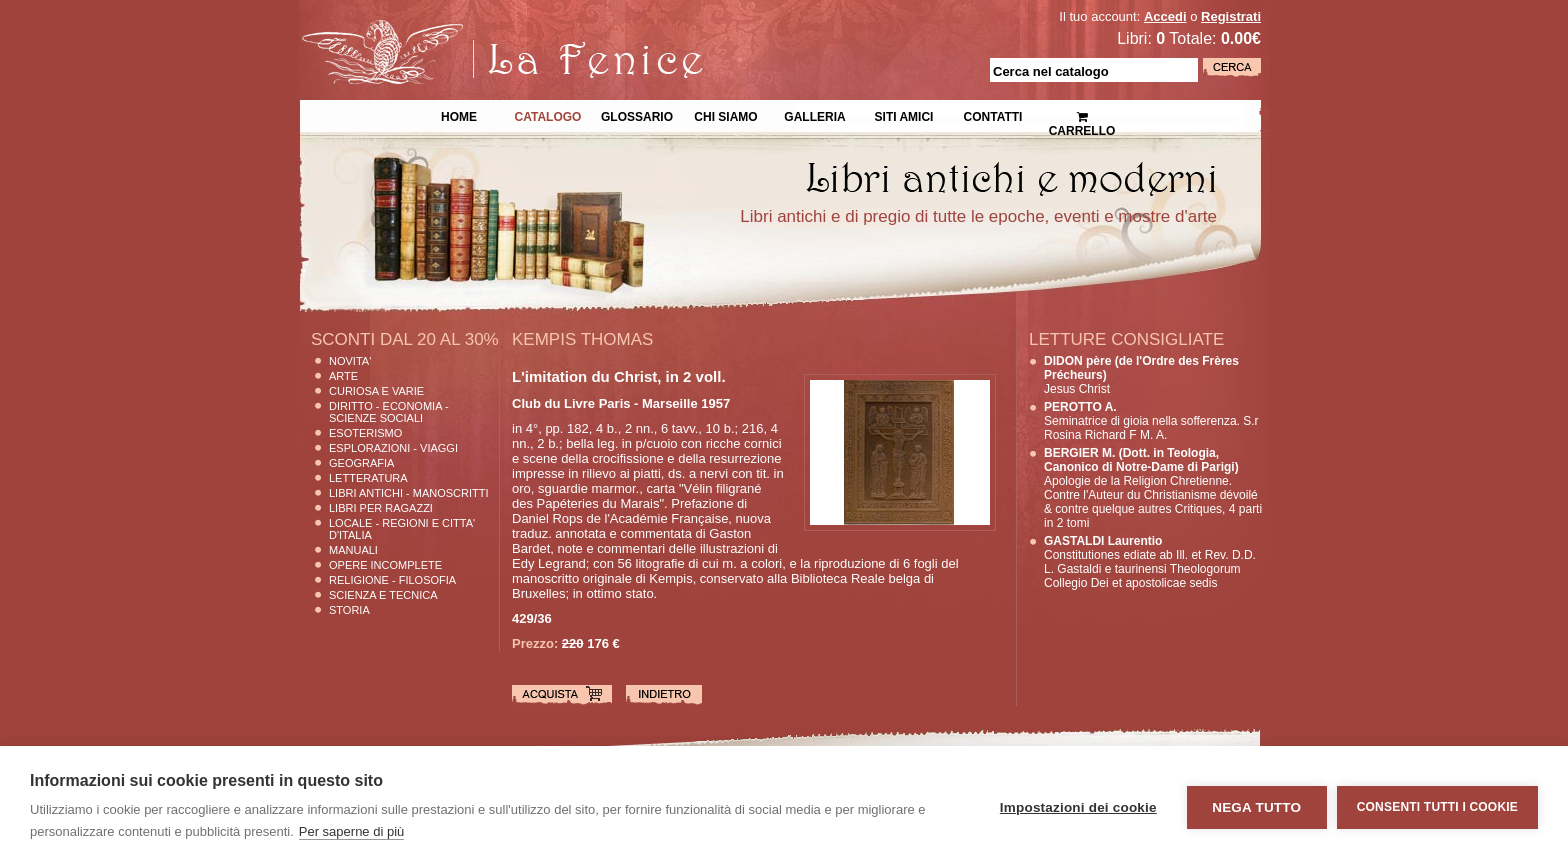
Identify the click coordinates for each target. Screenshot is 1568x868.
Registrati (1231, 16)
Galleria (814, 115)
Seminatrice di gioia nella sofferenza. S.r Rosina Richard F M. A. (1151, 421)
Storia (349, 610)
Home (459, 115)
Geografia (361, 463)
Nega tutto (1256, 807)
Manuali (353, 550)
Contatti (993, 115)
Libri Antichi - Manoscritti (409, 493)
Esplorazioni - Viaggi (393, 448)
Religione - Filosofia (392, 580)
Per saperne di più (352, 831)
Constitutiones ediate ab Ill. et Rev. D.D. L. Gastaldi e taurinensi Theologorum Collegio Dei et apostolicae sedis (1150, 562)
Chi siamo (725, 115)
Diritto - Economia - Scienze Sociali (389, 412)
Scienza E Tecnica (383, 595)
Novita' (350, 361)
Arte (343, 376)
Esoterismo (365, 433)
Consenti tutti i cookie (1437, 807)
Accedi (1165, 16)
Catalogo (548, 115)
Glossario (637, 115)
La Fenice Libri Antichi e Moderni (474, 30)
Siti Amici (904, 115)
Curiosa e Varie (376, 391)
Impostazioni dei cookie (1078, 807)
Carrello (1082, 115)
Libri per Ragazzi (381, 508)
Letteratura (368, 478)
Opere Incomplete (385, 565)
